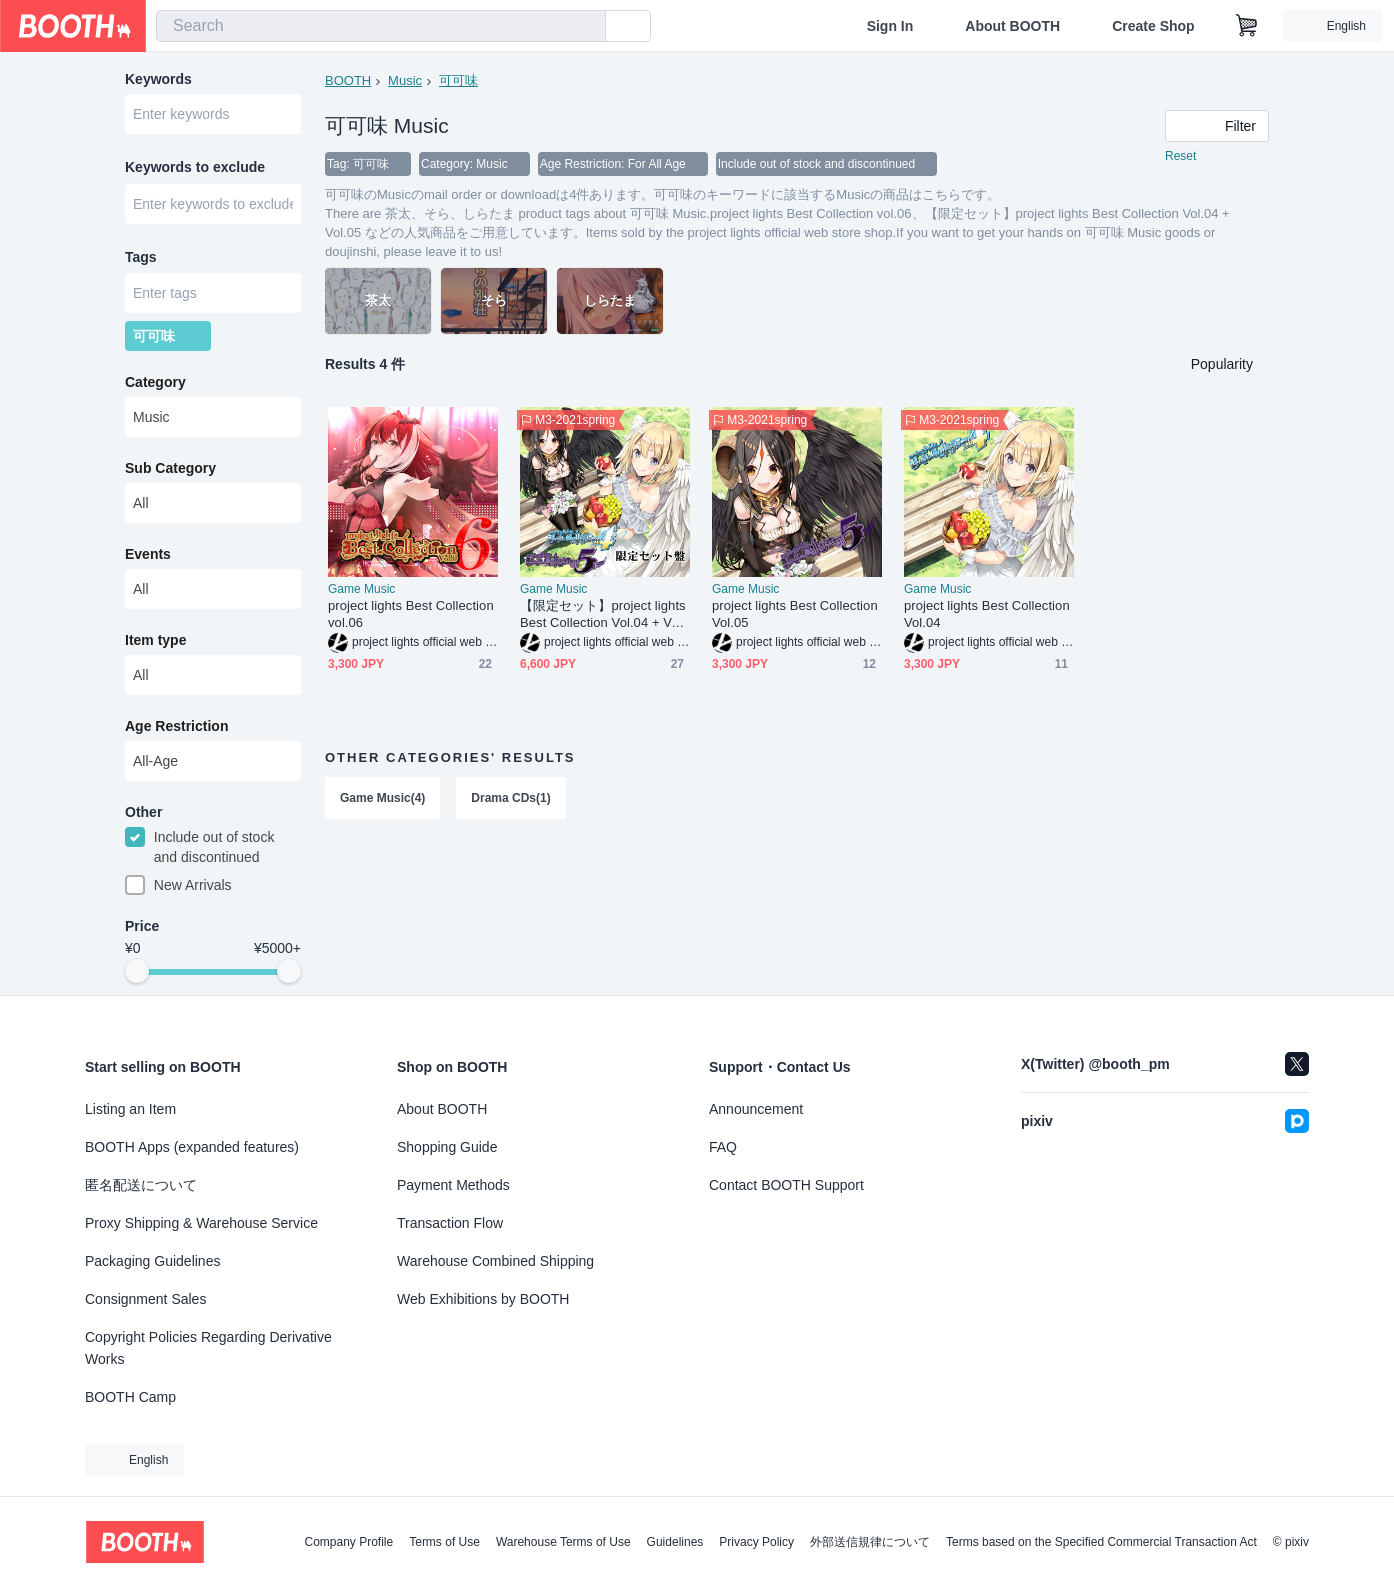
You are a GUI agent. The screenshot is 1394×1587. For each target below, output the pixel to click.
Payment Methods (453, 1185)
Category (155, 383)
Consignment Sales (145, 1299)
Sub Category (170, 469)
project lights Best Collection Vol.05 (795, 614)
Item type (155, 641)
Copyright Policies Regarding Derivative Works (208, 1348)
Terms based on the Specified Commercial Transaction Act (1101, 1542)
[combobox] (381, 26)
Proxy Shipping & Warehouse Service (201, 1223)
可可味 (458, 80)
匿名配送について (141, 1185)
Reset (1180, 156)
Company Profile (348, 1542)
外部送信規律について (870, 1542)
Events (148, 555)
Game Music (361, 589)
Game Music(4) (382, 798)
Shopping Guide (447, 1147)
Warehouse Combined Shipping (495, 1261)
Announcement (756, 1109)
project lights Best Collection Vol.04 (987, 614)
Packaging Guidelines (152, 1261)
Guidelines (675, 1542)
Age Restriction (176, 727)
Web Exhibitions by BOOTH (483, 1299)
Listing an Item (130, 1109)
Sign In (890, 26)
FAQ (723, 1147)
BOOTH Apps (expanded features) (192, 1147)
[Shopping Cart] (1247, 26)
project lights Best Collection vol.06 (411, 614)
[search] (586, 27)
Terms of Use (444, 1542)
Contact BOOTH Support (786, 1185)
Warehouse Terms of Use (563, 1542)
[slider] (137, 972)
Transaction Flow (450, 1223)
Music (405, 80)
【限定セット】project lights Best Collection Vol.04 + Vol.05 (603, 614)
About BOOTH (1012, 26)
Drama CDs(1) (510, 798)
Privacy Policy (756, 1542)
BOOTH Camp (130, 1397)
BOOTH (348, 80)
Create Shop (1153, 26)
